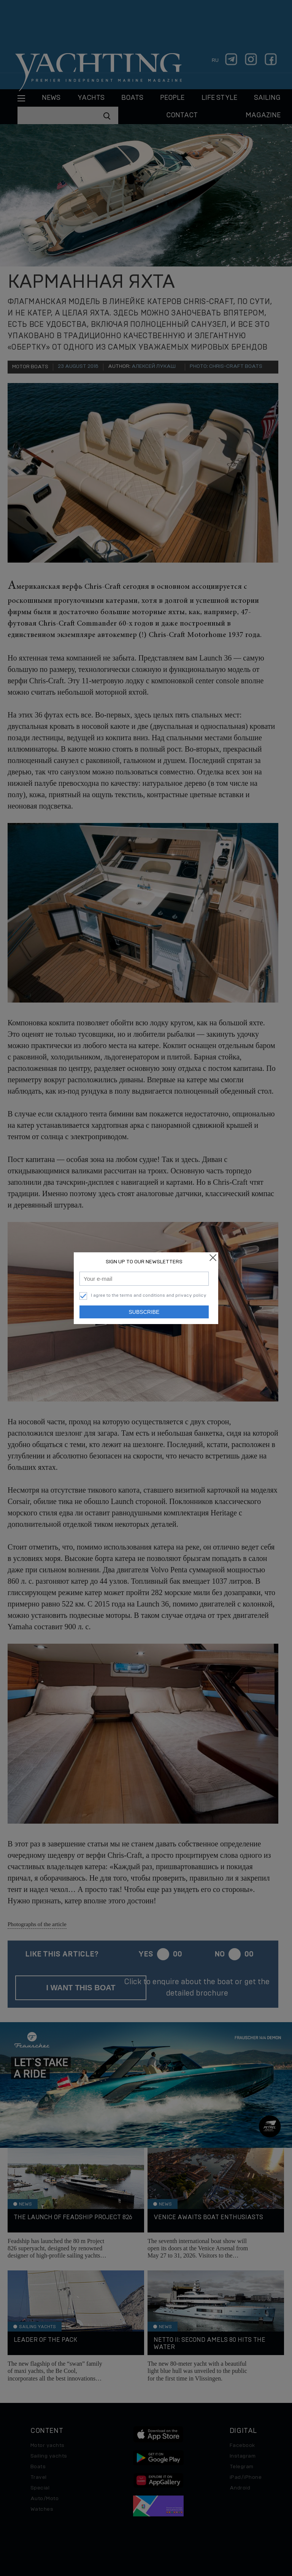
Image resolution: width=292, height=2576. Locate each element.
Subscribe (144, 1312)
